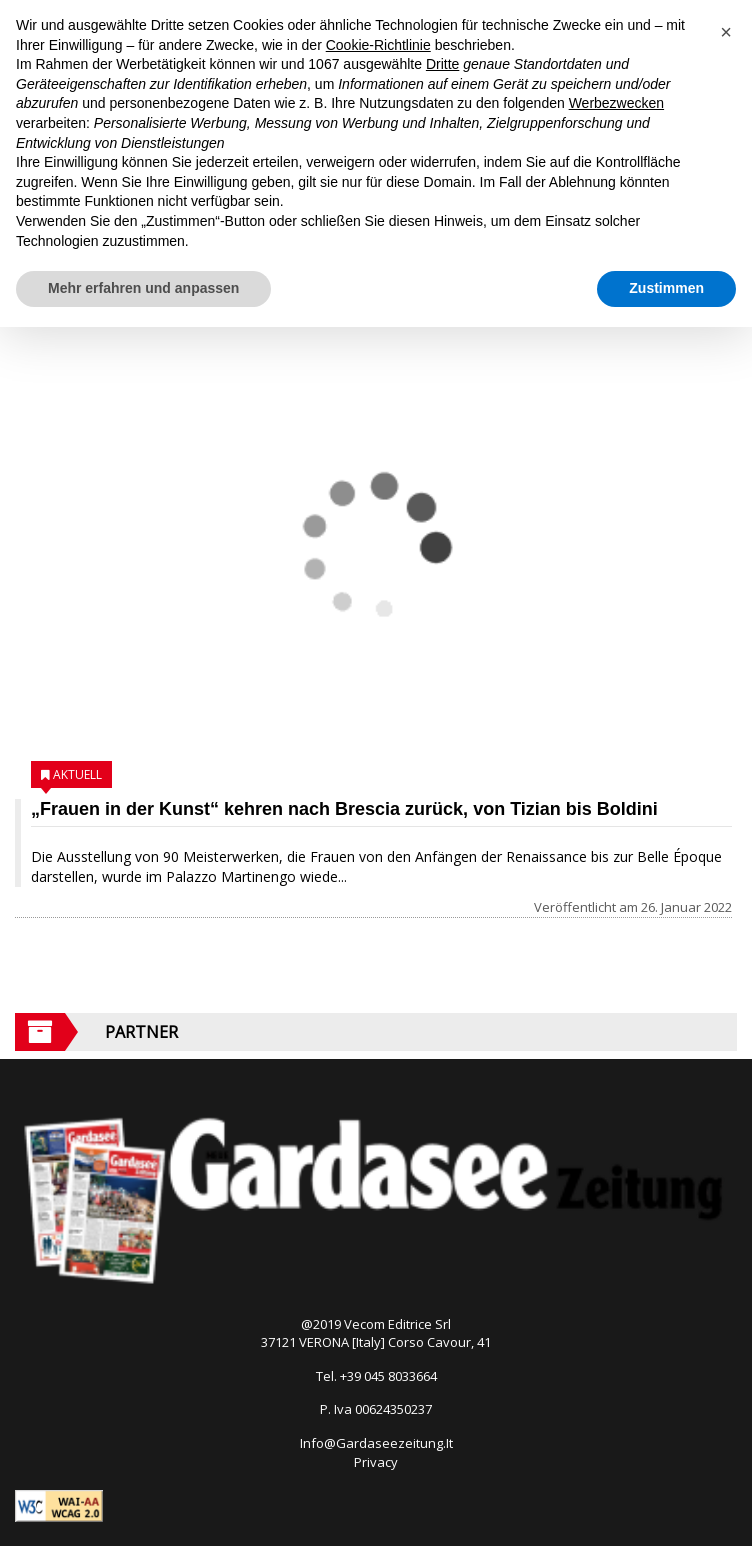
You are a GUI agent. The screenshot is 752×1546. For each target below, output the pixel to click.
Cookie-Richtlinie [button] (378, 45)
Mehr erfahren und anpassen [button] (143, 288)
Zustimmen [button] (666, 288)
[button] (726, 32)
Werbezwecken (616, 103)
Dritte (442, 64)
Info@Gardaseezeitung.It (376, 1443)
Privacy (376, 1462)
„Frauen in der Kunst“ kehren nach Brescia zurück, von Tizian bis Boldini (344, 809)
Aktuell (77, 774)
